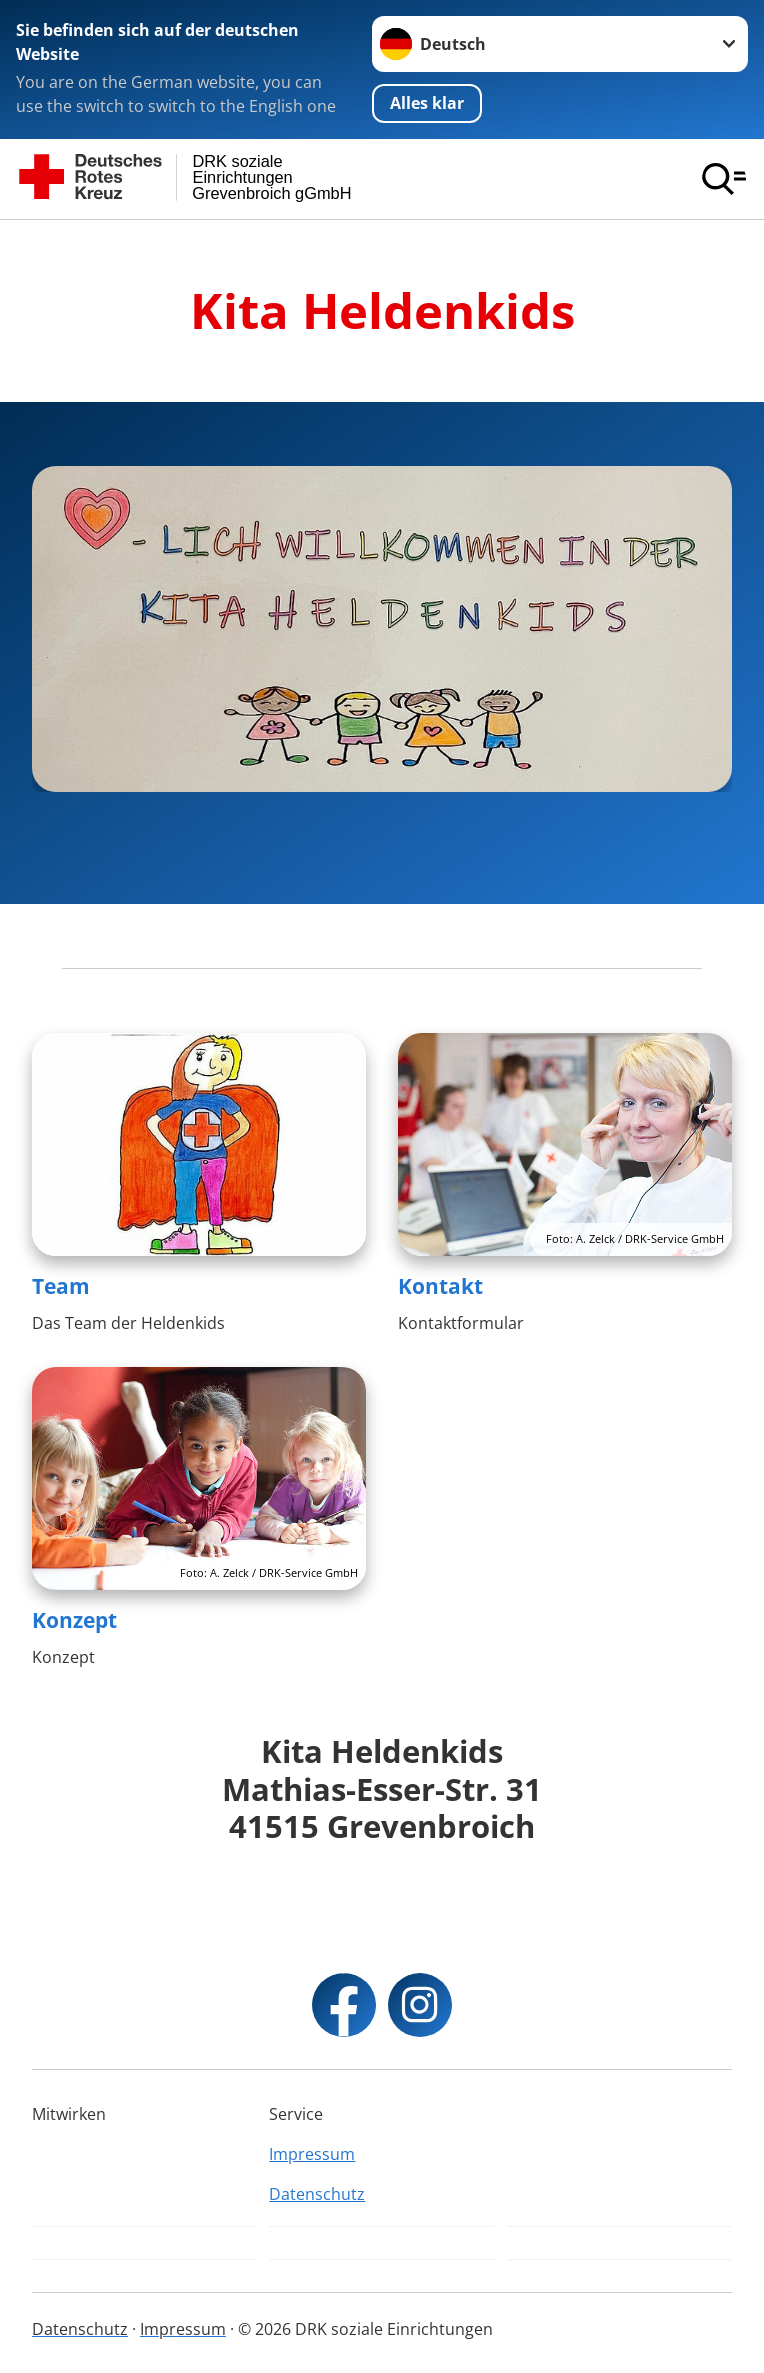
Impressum (312, 2154)
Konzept (74, 1620)
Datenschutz (317, 2194)
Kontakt (440, 1286)
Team (61, 1286)
